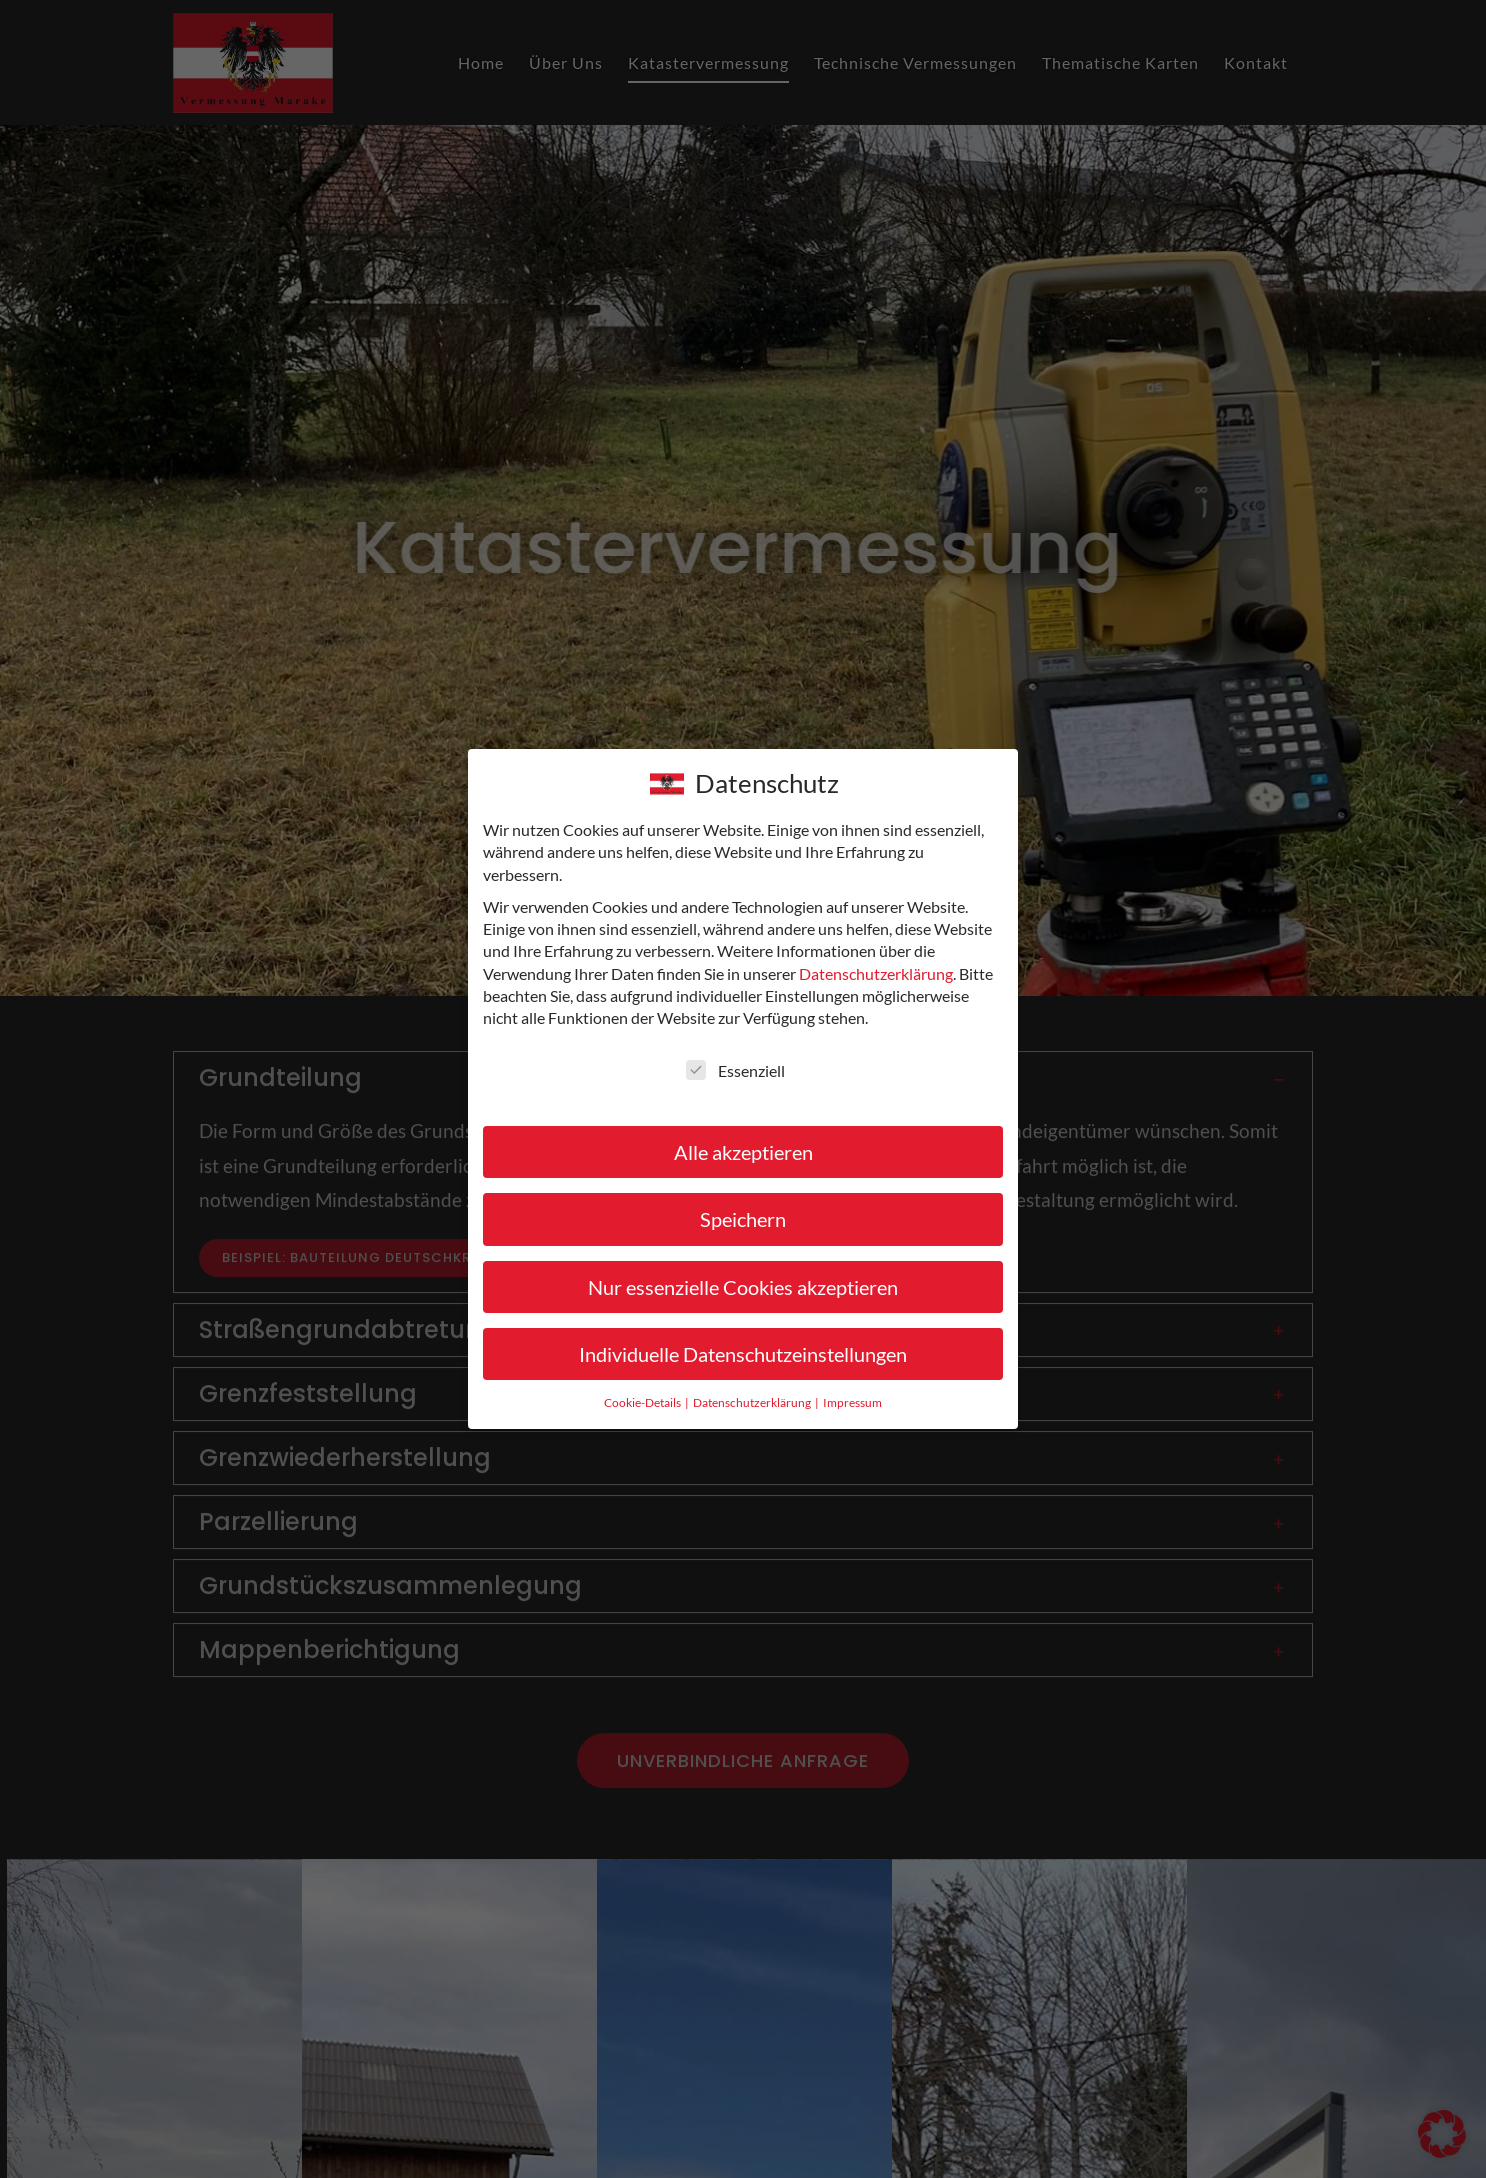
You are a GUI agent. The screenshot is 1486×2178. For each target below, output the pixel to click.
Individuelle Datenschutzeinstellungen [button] (743, 1354)
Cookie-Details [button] (643, 1402)
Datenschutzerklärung (876, 973)
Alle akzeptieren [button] (743, 1152)
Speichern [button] (743, 1219)
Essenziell (735, 1070)
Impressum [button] (852, 1402)
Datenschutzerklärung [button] (753, 1402)
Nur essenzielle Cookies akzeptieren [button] (743, 1287)
